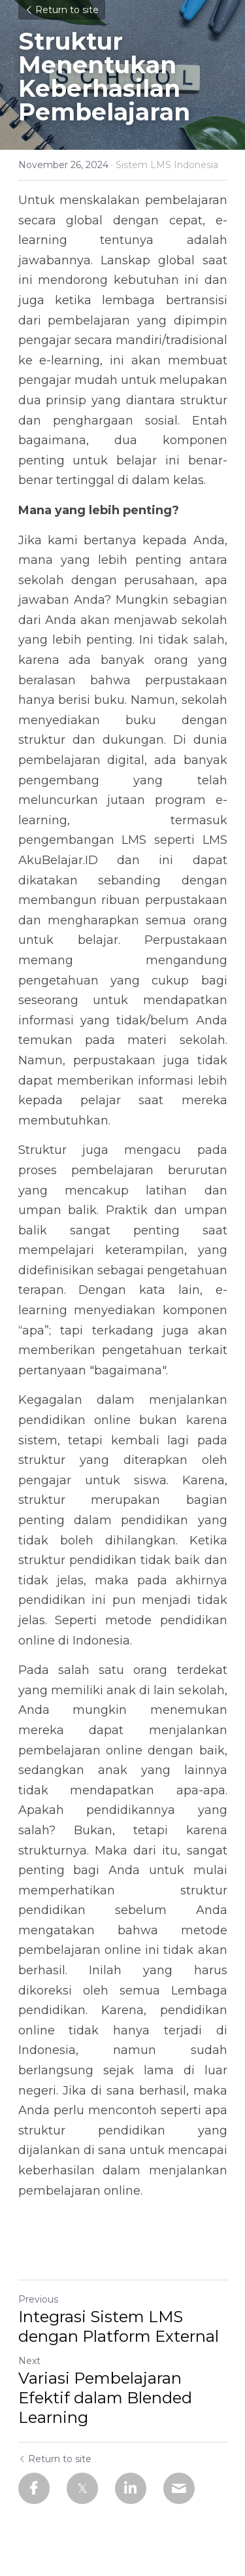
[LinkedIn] (130, 2488)
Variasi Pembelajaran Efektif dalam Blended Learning (105, 2398)
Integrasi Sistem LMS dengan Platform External (118, 2326)
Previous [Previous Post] (38, 2299)
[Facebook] (34, 2488)
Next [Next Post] (29, 2361)
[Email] (179, 2488)
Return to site (62, 10)
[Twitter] (82, 2488)
